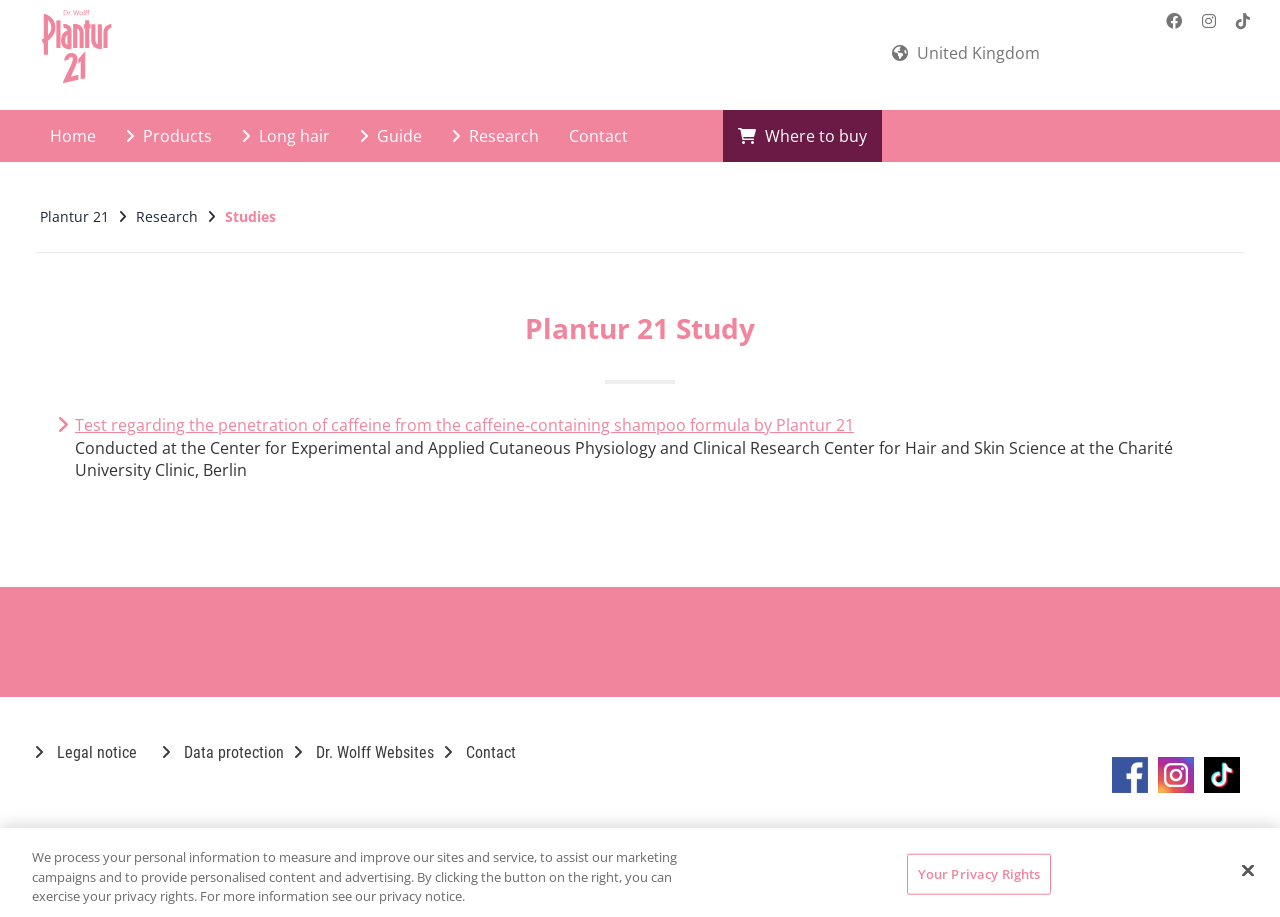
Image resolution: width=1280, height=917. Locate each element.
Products (169, 136)
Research (495, 136)
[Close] (1248, 870)
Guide (391, 136)
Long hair (286, 136)
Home (73, 136)
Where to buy (802, 136)
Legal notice (86, 752)
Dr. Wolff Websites (364, 752)
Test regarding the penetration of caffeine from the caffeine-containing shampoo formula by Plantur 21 (464, 425)
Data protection (223, 752)
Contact (598, 136)
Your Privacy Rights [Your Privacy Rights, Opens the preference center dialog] (979, 873)
